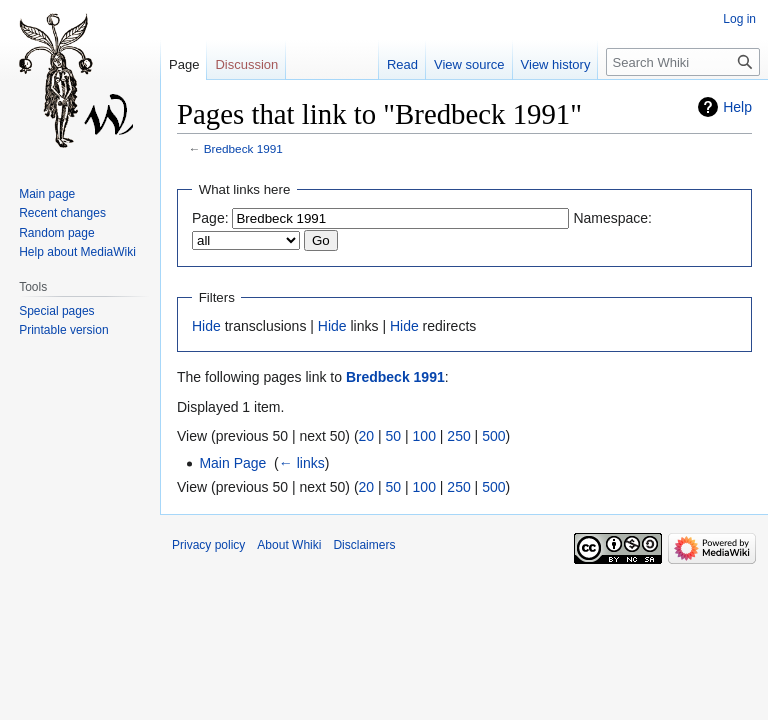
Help (737, 107)
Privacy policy (208, 545)
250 (458, 436)
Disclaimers (364, 545)
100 (424, 436)
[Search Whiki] (683, 62)
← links (302, 463)
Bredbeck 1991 (243, 148)
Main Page (232, 463)
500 (493, 436)
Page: (210, 218)
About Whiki (289, 545)
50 (394, 436)
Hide (206, 326)
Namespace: (612, 218)
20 (367, 436)
